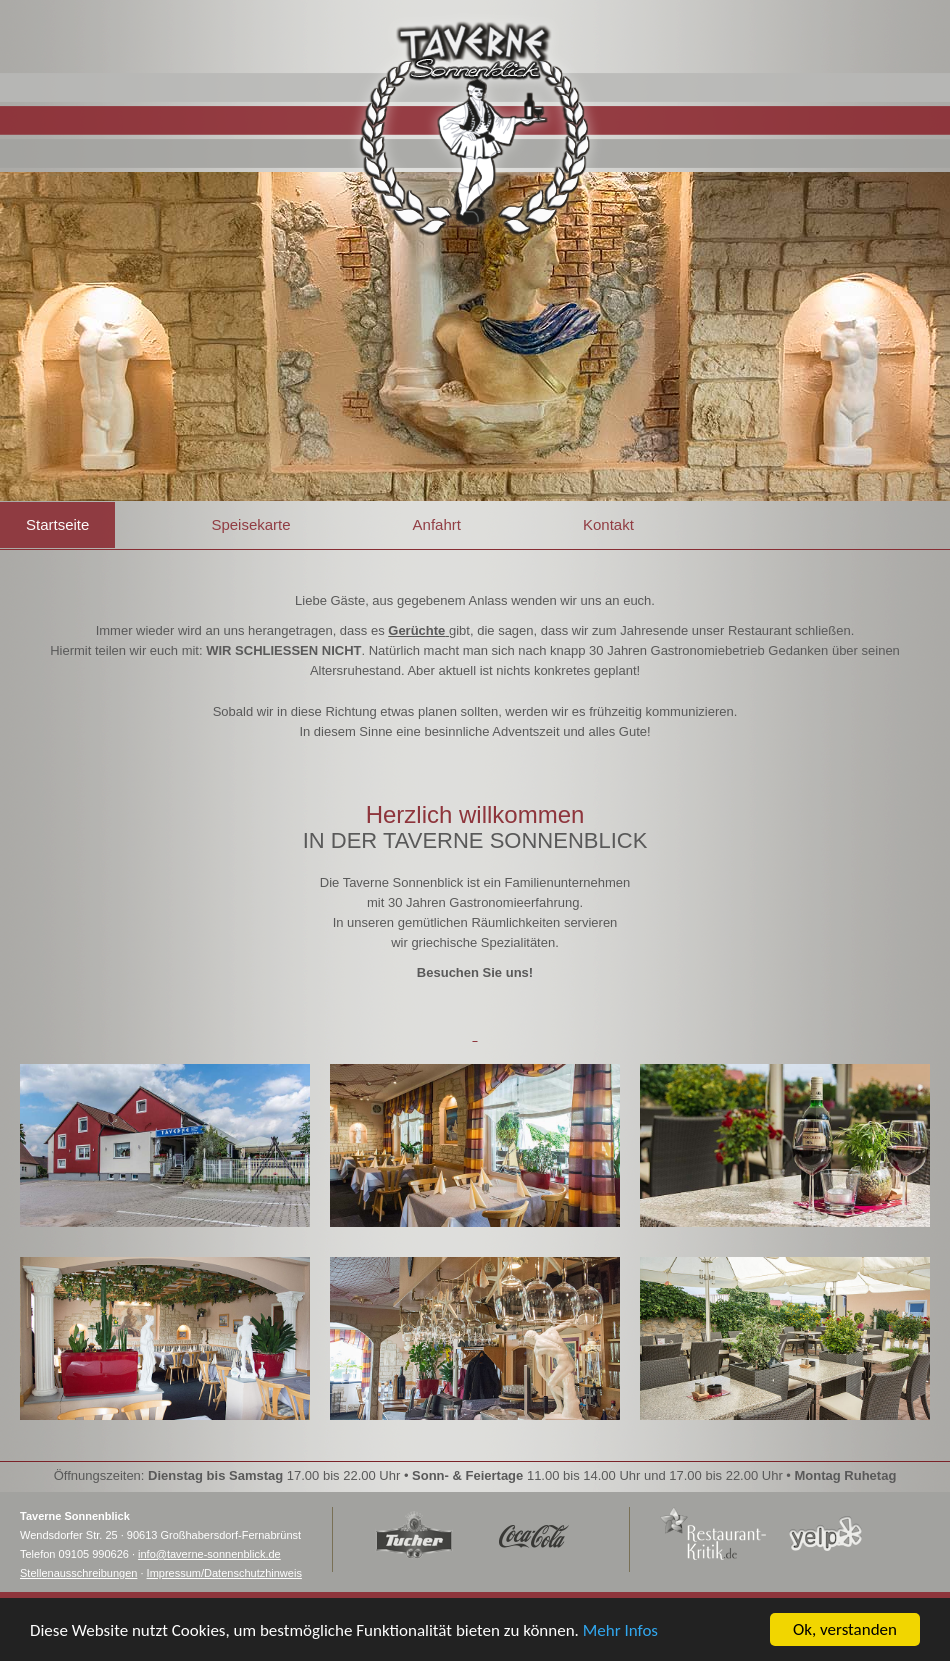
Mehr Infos (620, 1632)
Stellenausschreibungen (78, 1573)
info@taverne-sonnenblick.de (209, 1554)
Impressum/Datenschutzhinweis (224, 1573)
